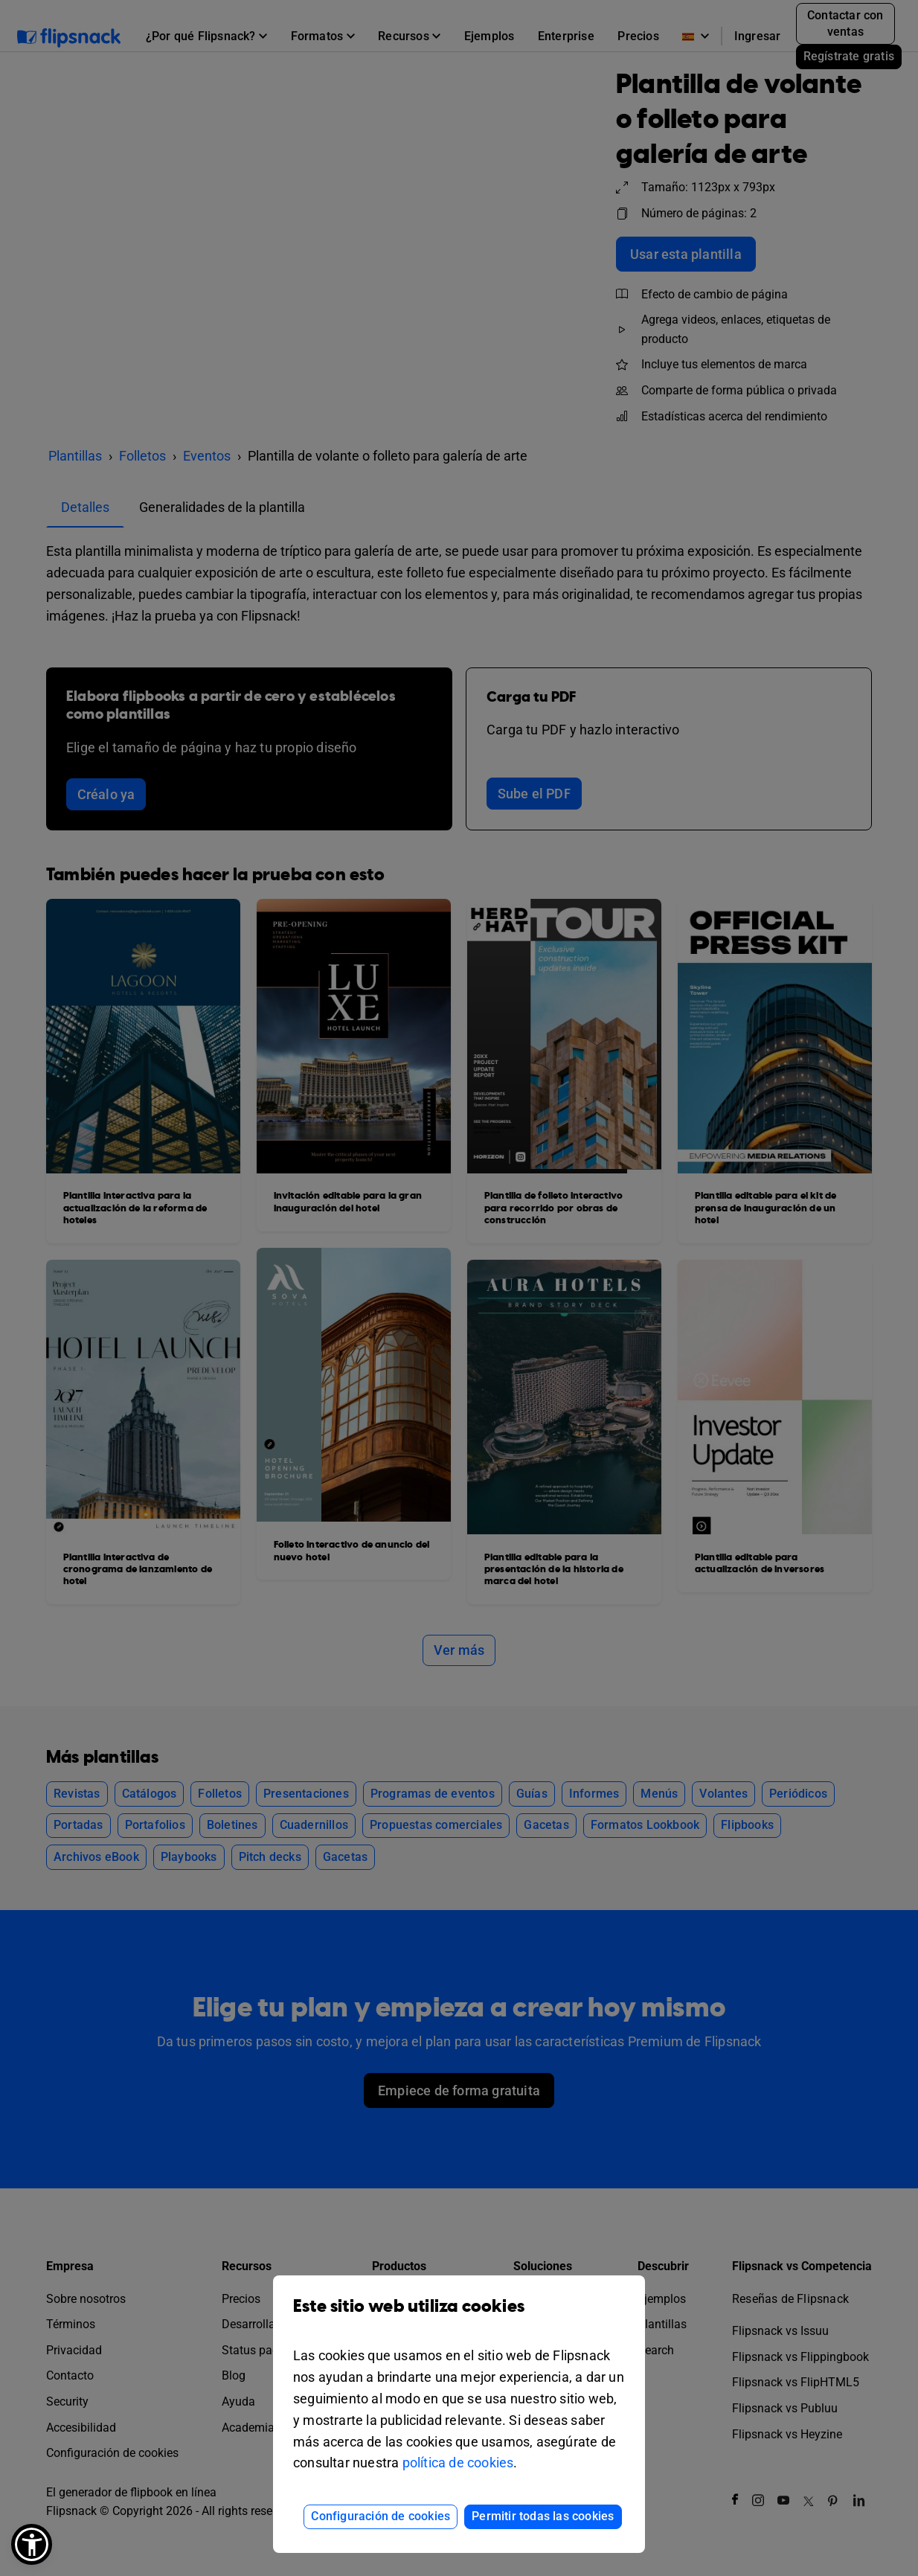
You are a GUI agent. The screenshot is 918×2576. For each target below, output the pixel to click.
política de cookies (458, 2462)
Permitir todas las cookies (543, 2516)
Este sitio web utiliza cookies (459, 2317)
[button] (31, 2544)
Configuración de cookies (380, 2516)
